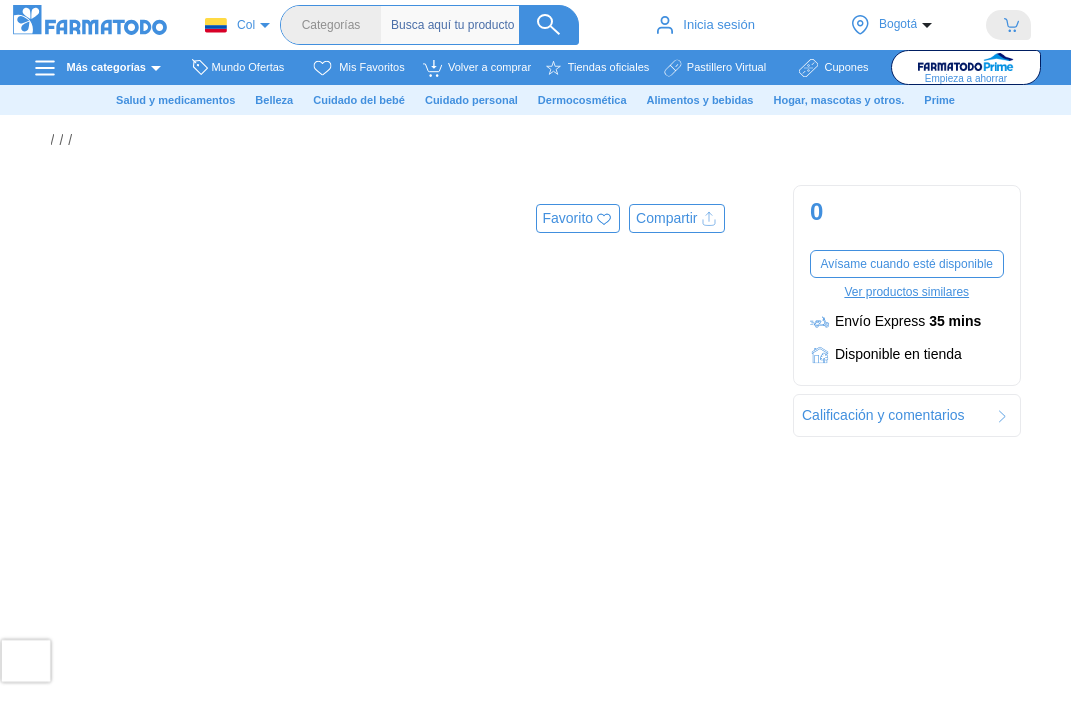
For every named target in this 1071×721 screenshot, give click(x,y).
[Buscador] (485, 25)
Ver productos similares (906, 292)
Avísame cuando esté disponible (906, 264)
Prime (939, 100)
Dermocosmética (582, 100)
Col (230, 25)
